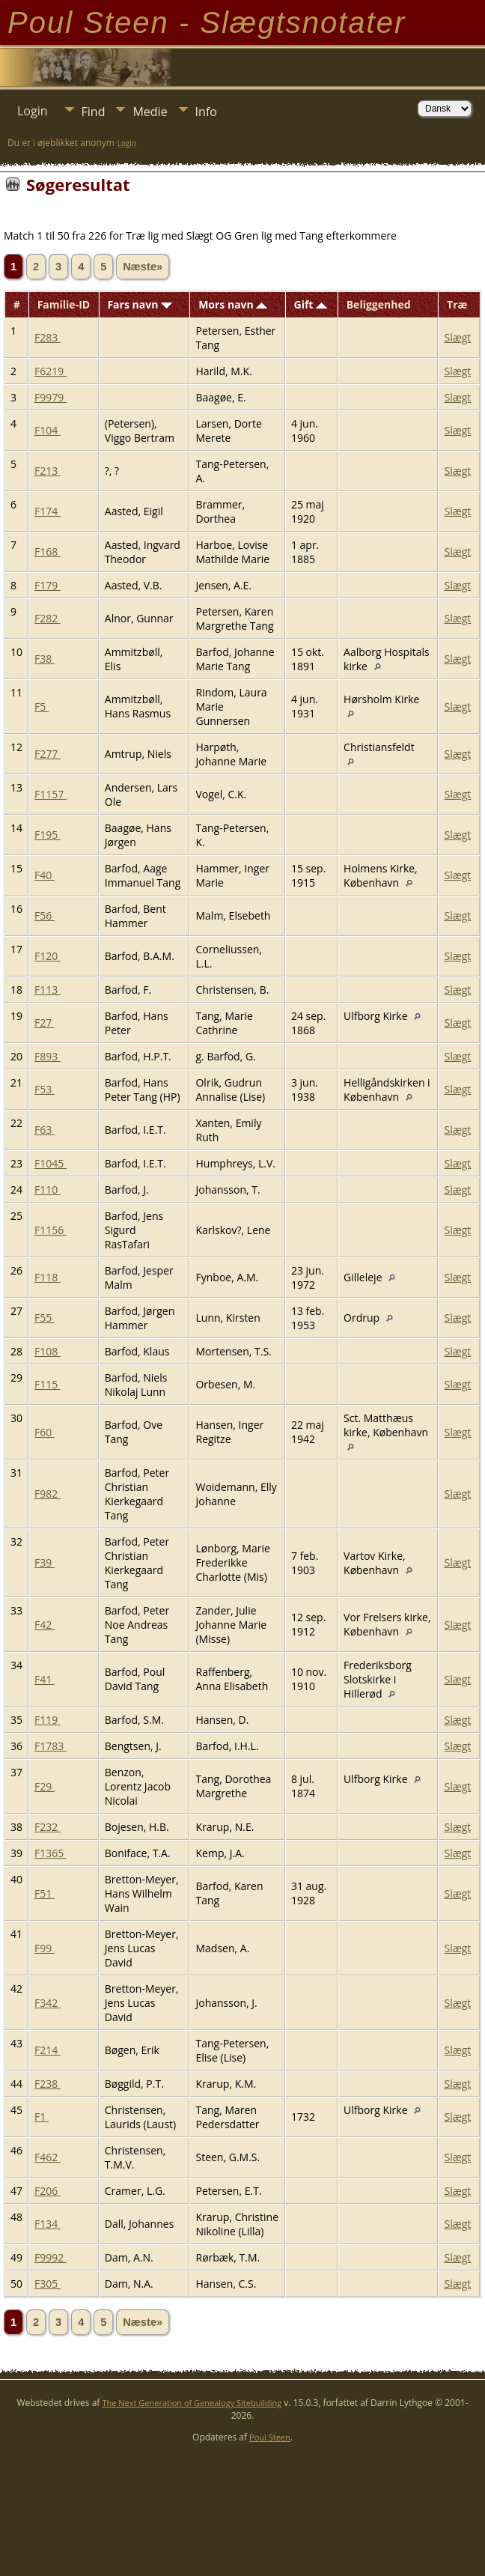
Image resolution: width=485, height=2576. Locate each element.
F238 (47, 2084)
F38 (44, 658)
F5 (41, 706)
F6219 (50, 371)
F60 (44, 1432)
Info (206, 111)
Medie (149, 111)
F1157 (50, 794)
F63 (44, 1130)
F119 (47, 1720)
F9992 (50, 2257)
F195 (47, 834)
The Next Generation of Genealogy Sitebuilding (191, 2402)
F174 (47, 511)
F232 (47, 1827)
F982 (47, 1493)
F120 (47, 956)
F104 (47, 430)
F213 (47, 471)
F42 (44, 1624)
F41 (44, 1679)
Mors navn (232, 304)
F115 (47, 1384)
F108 (47, 1351)
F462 (47, 2157)
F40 (44, 875)
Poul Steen (269, 2437)
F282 (47, 618)
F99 (44, 1948)
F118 (47, 1277)
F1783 (50, 1746)
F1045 (50, 1163)
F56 (44, 915)
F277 (47, 754)
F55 (44, 1317)
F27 (44, 1022)
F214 (47, 2050)
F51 (44, 1893)
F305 (47, 2283)
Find (94, 111)
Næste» (142, 267)
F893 (47, 1056)
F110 (47, 1189)
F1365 (50, 1853)
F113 (47, 989)
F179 (47, 585)
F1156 (50, 1230)
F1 (41, 2116)
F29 (44, 1786)
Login (32, 111)
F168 (47, 551)
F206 (47, 2191)
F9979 (50, 397)
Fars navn (139, 304)
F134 (47, 2224)
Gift (311, 304)
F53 (44, 1089)
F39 (44, 1562)
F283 (47, 337)
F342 (47, 2003)
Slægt (457, 337)
